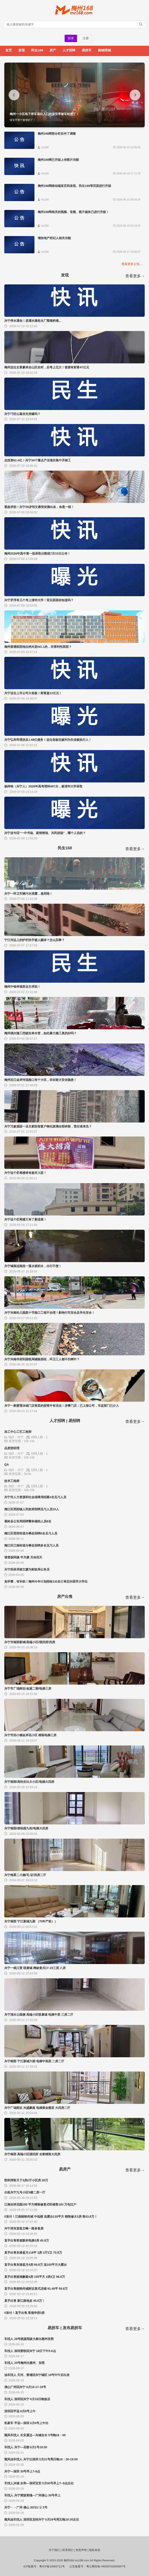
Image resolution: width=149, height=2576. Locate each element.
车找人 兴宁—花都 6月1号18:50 (25, 2447)
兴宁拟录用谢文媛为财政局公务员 (27, 1569)
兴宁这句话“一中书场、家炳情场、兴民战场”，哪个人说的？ (45, 833)
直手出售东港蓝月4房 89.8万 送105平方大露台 (35, 2264)
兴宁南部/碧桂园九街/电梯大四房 (26, 1828)
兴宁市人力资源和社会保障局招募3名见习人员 (35, 1497)
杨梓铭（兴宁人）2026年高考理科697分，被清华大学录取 (43, 786)
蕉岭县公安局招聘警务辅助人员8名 (27, 1521)
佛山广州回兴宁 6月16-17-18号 (25, 2387)
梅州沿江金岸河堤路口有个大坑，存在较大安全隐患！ (40, 1079)
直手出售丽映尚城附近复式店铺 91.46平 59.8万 (36, 2288)
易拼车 (87, 50)
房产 (53, 50)
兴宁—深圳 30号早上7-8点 (22, 2471)
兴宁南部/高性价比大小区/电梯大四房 (29, 1781)
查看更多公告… (132, 264)
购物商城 (104, 50)
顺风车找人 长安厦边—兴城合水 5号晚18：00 (35, 2435)
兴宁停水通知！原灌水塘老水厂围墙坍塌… (33, 320)
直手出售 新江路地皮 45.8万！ (24, 2300)
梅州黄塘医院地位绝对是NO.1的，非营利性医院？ (38, 646)
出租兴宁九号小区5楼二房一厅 (24, 2192)
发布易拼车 (72, 2328)
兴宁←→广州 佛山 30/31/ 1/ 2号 (25, 2507)
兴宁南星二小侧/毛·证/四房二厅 (25, 1875)
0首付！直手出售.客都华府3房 (24, 2312)
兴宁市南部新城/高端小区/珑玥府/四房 (29, 1642)
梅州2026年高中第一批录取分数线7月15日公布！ (37, 553)
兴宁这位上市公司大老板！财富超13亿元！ (33, 693)
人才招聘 (68, 50)
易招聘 (74, 1421)
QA (6, 1464)
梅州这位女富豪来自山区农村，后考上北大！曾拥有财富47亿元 (46, 367)
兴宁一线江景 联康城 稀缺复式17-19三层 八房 (35, 1968)
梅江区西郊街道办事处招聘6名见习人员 (30, 1533)
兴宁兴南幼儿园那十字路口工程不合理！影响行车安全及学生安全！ (49, 1312)
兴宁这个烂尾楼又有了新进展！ (25, 1219)
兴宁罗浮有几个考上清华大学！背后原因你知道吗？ (39, 600)
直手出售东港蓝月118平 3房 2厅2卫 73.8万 (33, 2252)
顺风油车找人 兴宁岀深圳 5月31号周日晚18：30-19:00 (41, 2459)
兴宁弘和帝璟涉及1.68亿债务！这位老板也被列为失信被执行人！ (48, 739)
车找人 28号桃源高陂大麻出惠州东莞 (29, 2339)
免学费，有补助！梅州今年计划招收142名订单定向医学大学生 (46, 1581)
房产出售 (65, 1596)
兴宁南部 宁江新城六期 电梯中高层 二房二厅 (34, 2061)
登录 (71, 38)
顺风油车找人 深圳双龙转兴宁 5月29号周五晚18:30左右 (41, 2519)
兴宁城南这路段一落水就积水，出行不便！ (33, 1266)
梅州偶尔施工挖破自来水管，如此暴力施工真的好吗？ (40, 1033)
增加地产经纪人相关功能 (54, 238)
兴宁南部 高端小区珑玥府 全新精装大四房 (32, 2154)
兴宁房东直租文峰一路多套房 (23, 2228)
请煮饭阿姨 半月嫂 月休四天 (23, 1557)
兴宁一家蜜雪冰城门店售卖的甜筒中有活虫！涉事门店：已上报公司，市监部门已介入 (61, 1405)
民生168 (37, 50)
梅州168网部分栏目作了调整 (57, 133)
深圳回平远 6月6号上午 (20, 2411)
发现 (21, 50)
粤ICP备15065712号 (52, 2566)
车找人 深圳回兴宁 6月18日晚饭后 (27, 2399)
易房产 (65, 2169)
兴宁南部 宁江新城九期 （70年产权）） (30, 1921)
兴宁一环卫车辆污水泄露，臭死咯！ (28, 893)
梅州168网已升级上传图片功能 (58, 159)
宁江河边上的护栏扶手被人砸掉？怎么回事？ (34, 940)
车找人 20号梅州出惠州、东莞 (24, 2363)
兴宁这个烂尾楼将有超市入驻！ (25, 1172)
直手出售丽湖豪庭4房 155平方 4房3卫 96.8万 (34, 2276)
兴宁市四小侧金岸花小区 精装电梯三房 (30, 1735)
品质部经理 (11, 1448)
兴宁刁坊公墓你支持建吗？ (22, 414)
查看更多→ (135, 276)
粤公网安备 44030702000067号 (106, 2566)
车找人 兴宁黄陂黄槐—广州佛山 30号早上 (32, 2495)
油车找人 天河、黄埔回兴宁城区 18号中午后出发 (37, 2375)
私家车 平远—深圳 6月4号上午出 (26, 2423)
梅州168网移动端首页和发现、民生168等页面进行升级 (74, 186)
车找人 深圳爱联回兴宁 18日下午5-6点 (30, 2351)
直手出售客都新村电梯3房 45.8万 (26, 2240)
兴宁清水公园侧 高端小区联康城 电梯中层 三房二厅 (38, 2014)
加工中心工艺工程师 (17, 1431)
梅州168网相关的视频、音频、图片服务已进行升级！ (73, 212)
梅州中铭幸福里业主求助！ (22, 986)
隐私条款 (94, 2550)
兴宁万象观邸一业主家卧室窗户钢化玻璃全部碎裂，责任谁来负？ (48, 1126)
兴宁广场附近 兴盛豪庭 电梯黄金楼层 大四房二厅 (37, 2107)
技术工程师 (11, 1481)
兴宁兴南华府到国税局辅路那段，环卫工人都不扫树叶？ (42, 1359)
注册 (86, 38)
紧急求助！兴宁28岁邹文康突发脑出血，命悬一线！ (39, 507)
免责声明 (81, 2550)
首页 (8, 50)
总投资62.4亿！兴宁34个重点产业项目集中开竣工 (37, 460)
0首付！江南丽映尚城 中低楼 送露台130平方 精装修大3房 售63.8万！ (50, 2216)
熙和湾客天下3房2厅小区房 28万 (26, 2180)
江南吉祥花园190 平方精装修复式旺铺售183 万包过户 (40, 2204)
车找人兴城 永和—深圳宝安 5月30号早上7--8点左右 (39, 2483)
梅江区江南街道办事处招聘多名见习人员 (31, 1545)
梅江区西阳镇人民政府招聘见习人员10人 (31, 1509)
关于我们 (54, 2550)
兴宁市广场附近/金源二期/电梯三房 (27, 1688)
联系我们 (67, 2550)
